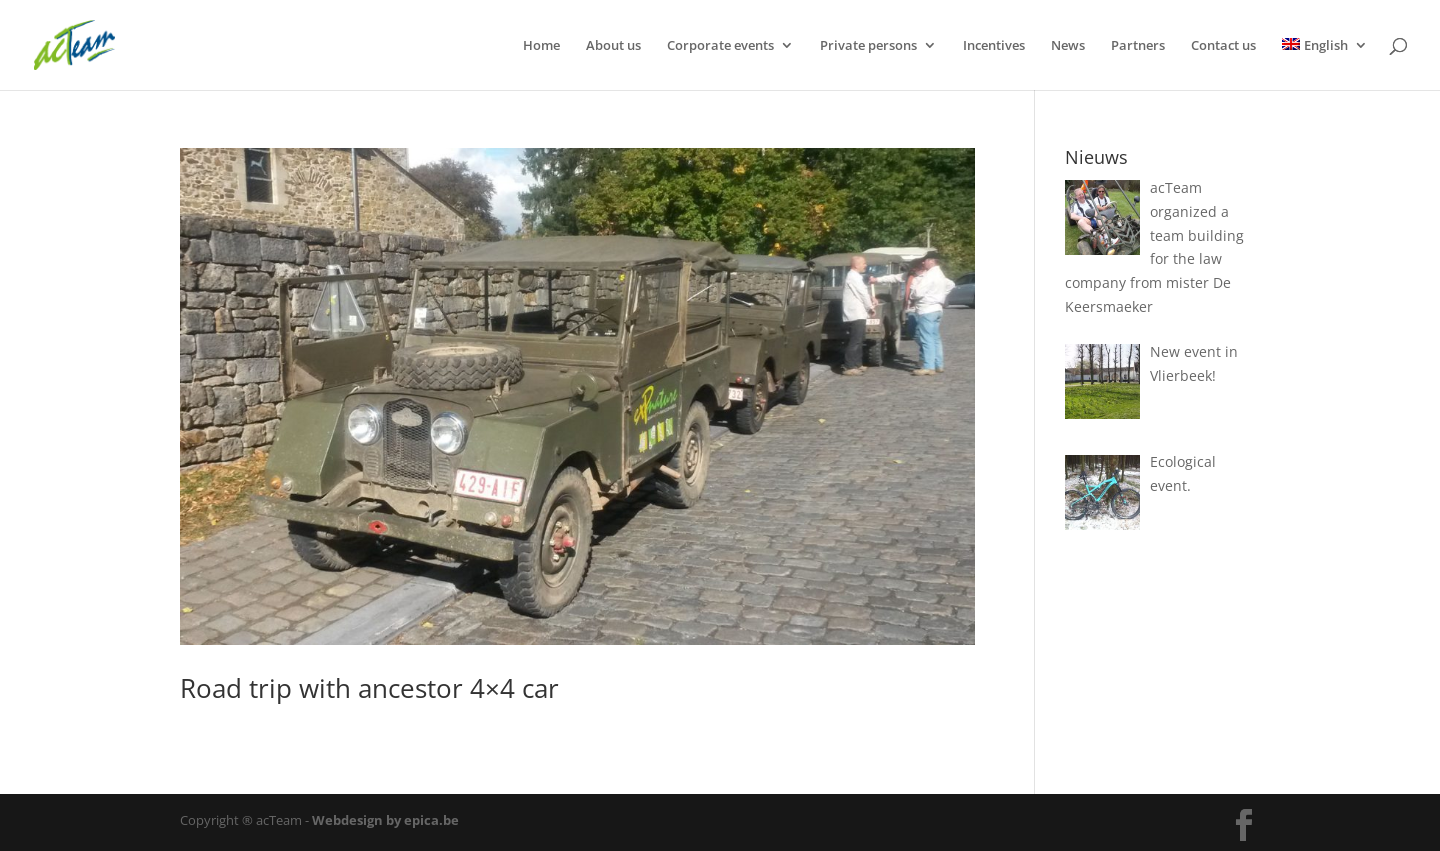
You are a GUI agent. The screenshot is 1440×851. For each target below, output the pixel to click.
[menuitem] (1325, 64)
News (1068, 46)
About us (613, 46)
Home (541, 46)
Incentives (994, 46)
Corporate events (720, 46)
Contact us (1223, 46)
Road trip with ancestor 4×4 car (369, 688)
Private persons (868, 46)
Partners (1138, 46)
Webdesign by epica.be (385, 820)
